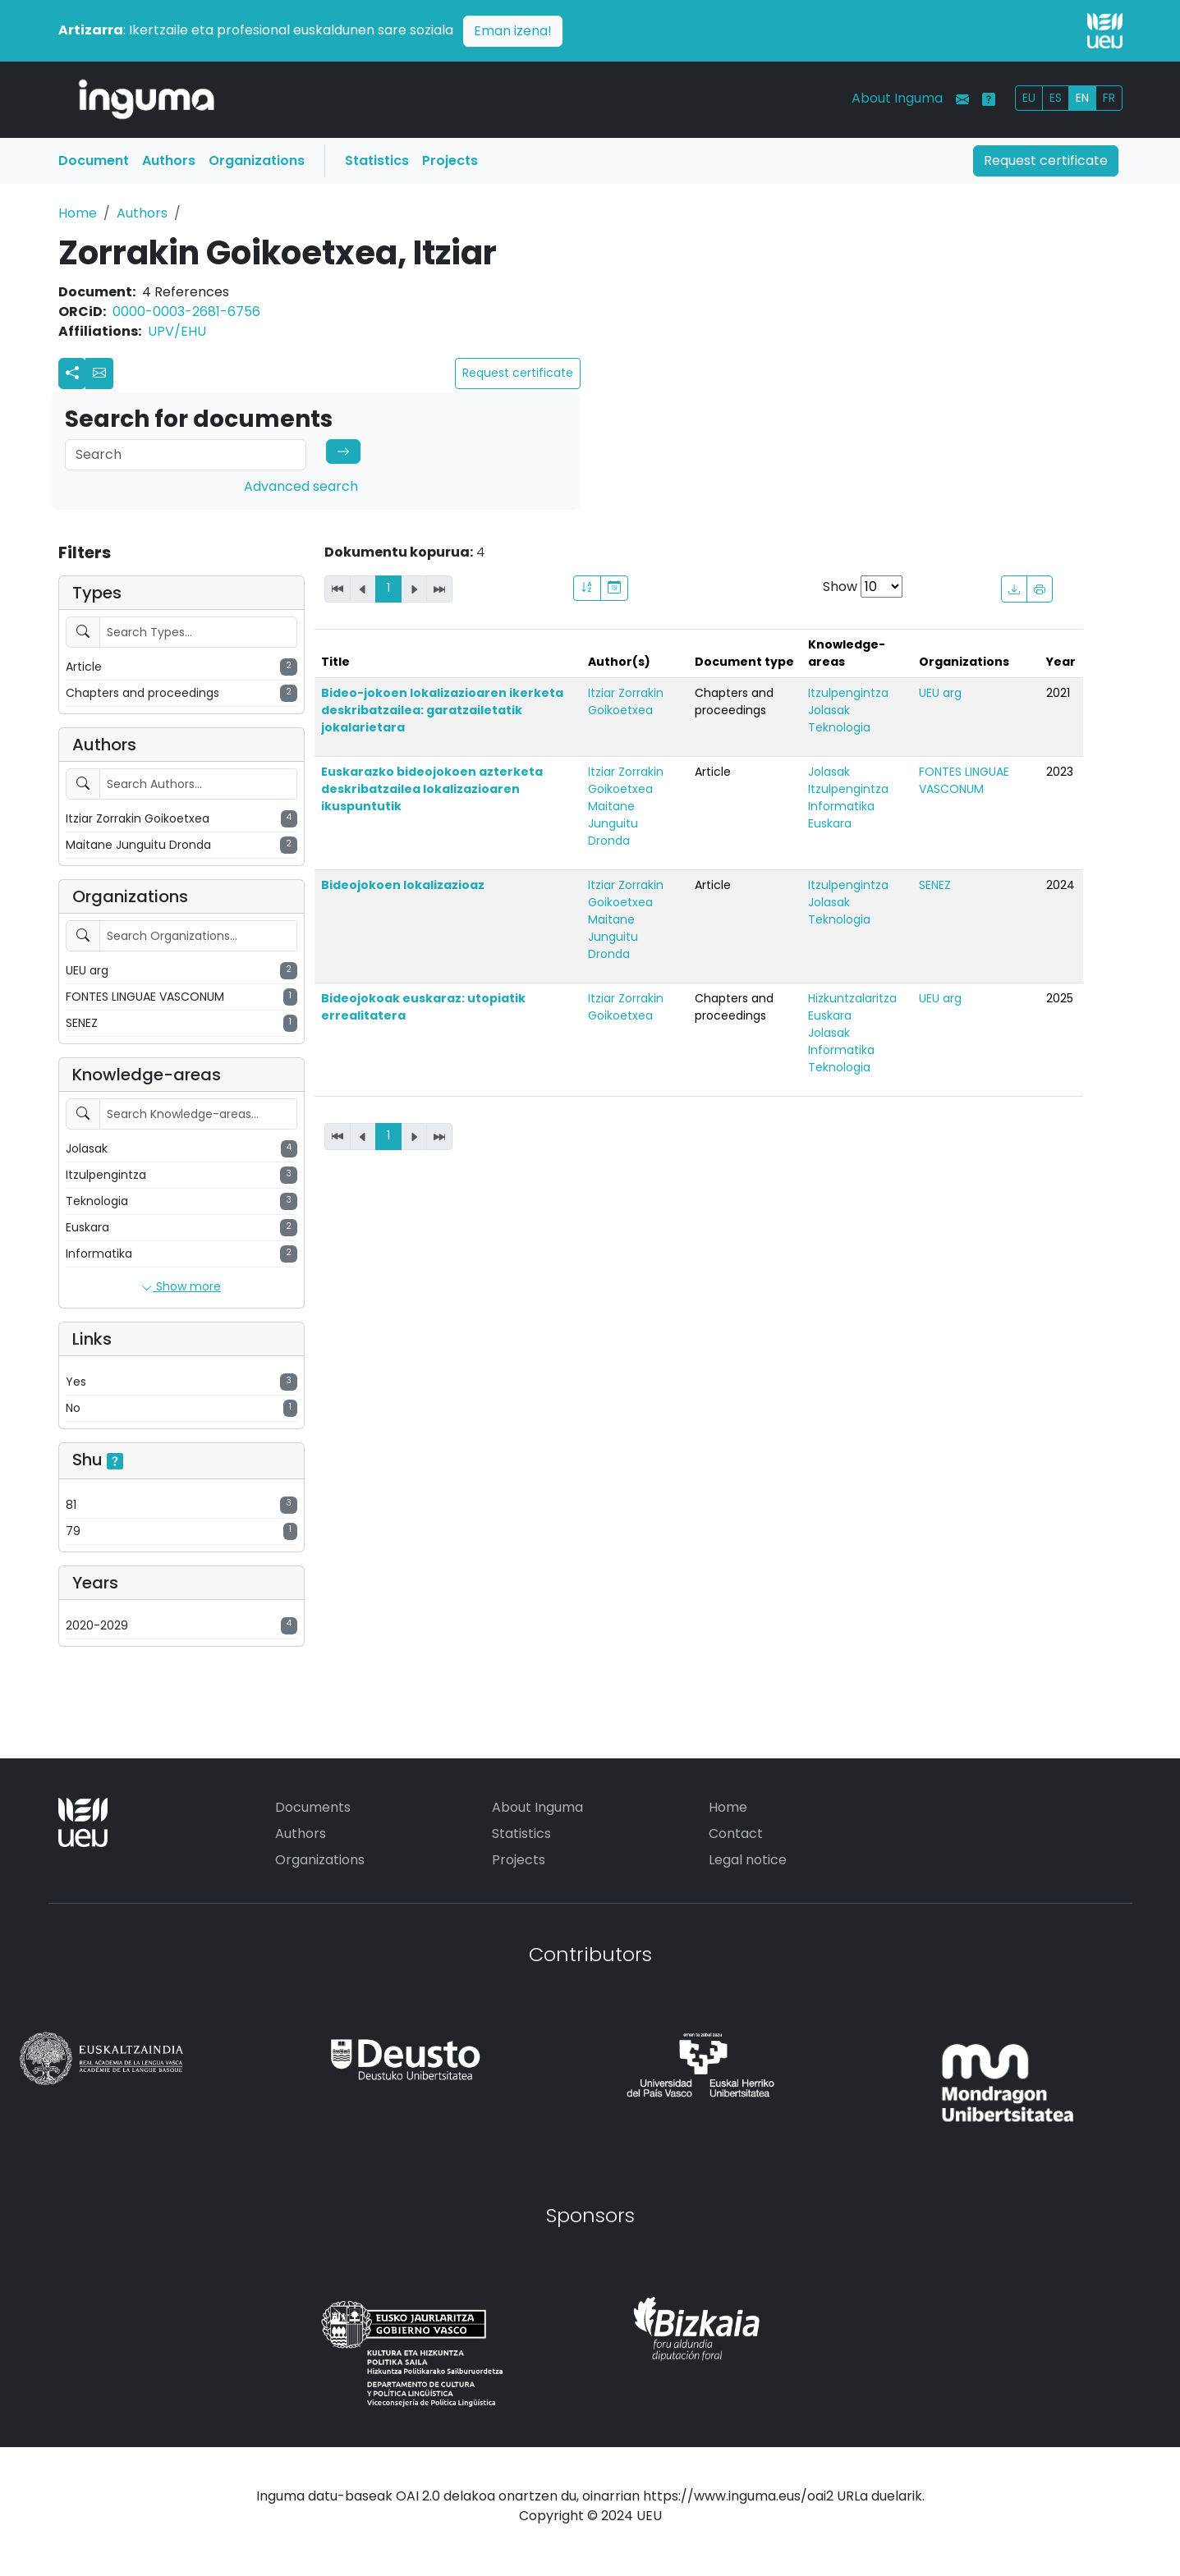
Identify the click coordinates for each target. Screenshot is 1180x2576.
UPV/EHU (177, 331)
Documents (313, 1807)
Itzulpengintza (848, 693)
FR (1109, 97)
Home (77, 213)
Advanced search (301, 486)
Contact (736, 1833)
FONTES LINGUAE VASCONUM (964, 780)
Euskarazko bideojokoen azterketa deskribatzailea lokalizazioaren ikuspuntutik (432, 788)
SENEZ (935, 885)
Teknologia (839, 727)
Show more (181, 1287)
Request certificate (1046, 160)
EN (1082, 97)
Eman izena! (513, 30)
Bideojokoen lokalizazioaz (402, 885)
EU (1028, 97)
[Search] (185, 454)
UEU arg (940, 693)
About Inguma (897, 98)
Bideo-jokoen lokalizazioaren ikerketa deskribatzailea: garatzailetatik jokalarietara (442, 710)
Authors (168, 160)
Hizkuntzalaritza (852, 998)
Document (93, 160)
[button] (99, 373)
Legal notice (748, 1859)
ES (1055, 97)
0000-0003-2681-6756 (186, 311)
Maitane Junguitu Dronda (613, 823)
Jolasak (829, 710)
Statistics (377, 160)
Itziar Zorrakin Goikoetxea (625, 701)
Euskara (830, 823)
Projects (450, 160)
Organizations (257, 160)
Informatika (841, 806)
